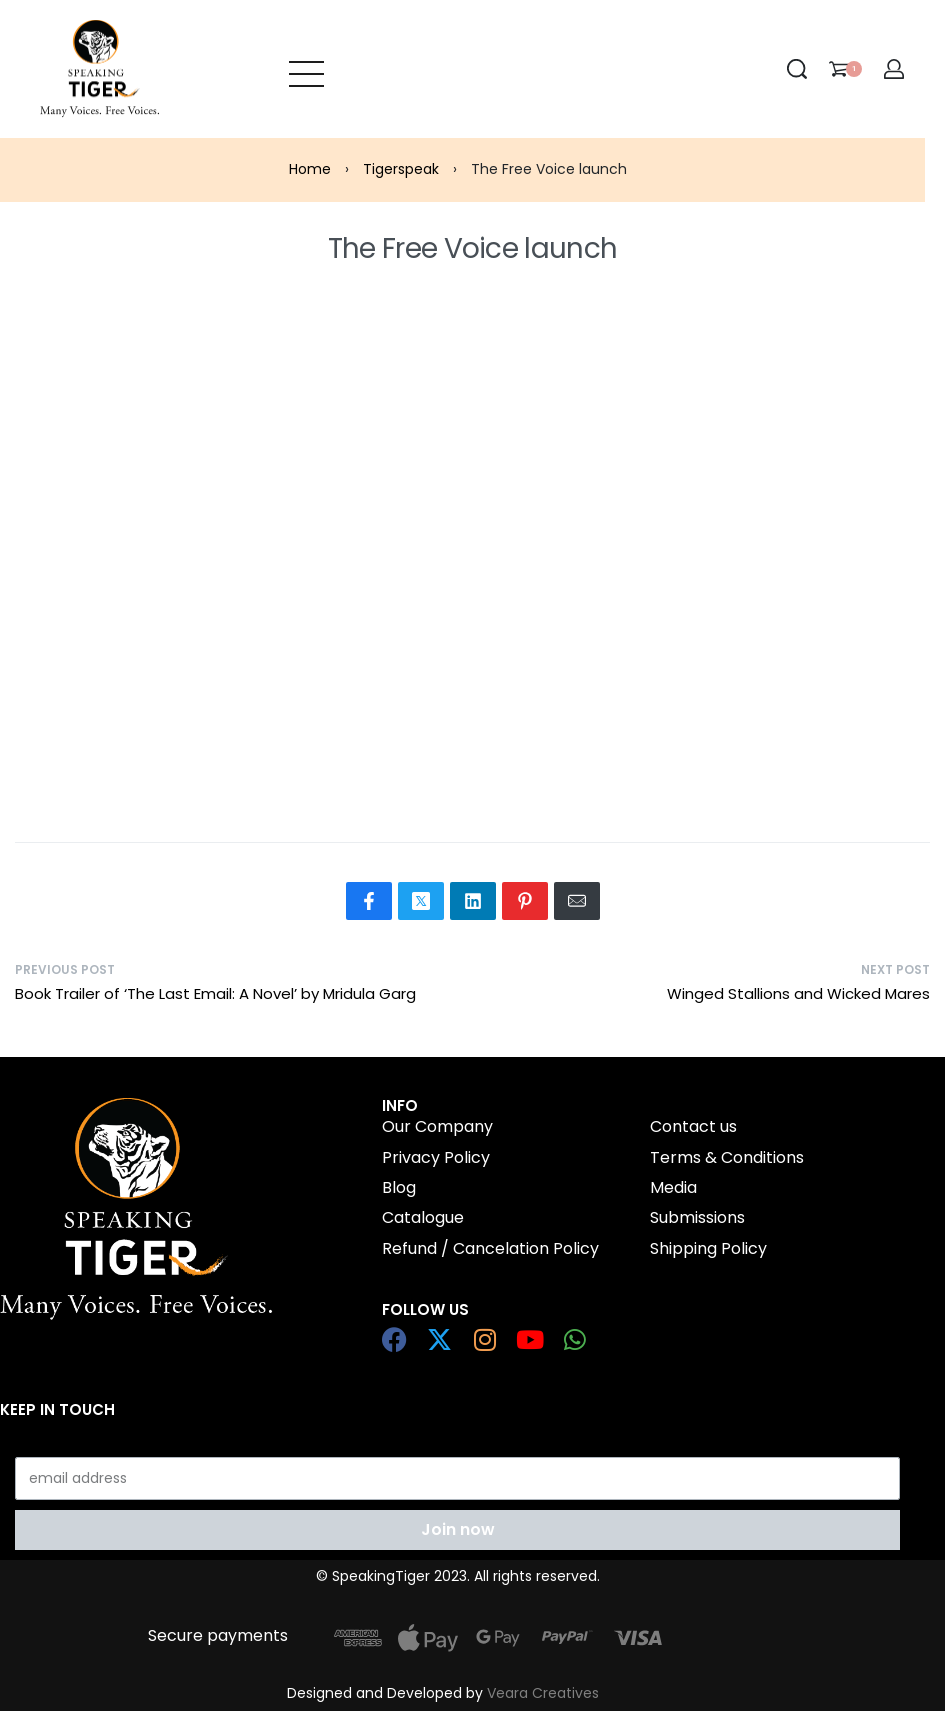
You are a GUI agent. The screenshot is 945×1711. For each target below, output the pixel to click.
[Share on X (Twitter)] (421, 901)
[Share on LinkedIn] (473, 901)
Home (310, 169)
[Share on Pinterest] (525, 901)
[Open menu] (306, 69)
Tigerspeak (401, 169)
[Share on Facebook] (369, 901)
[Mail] (577, 901)
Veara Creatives (543, 1693)
